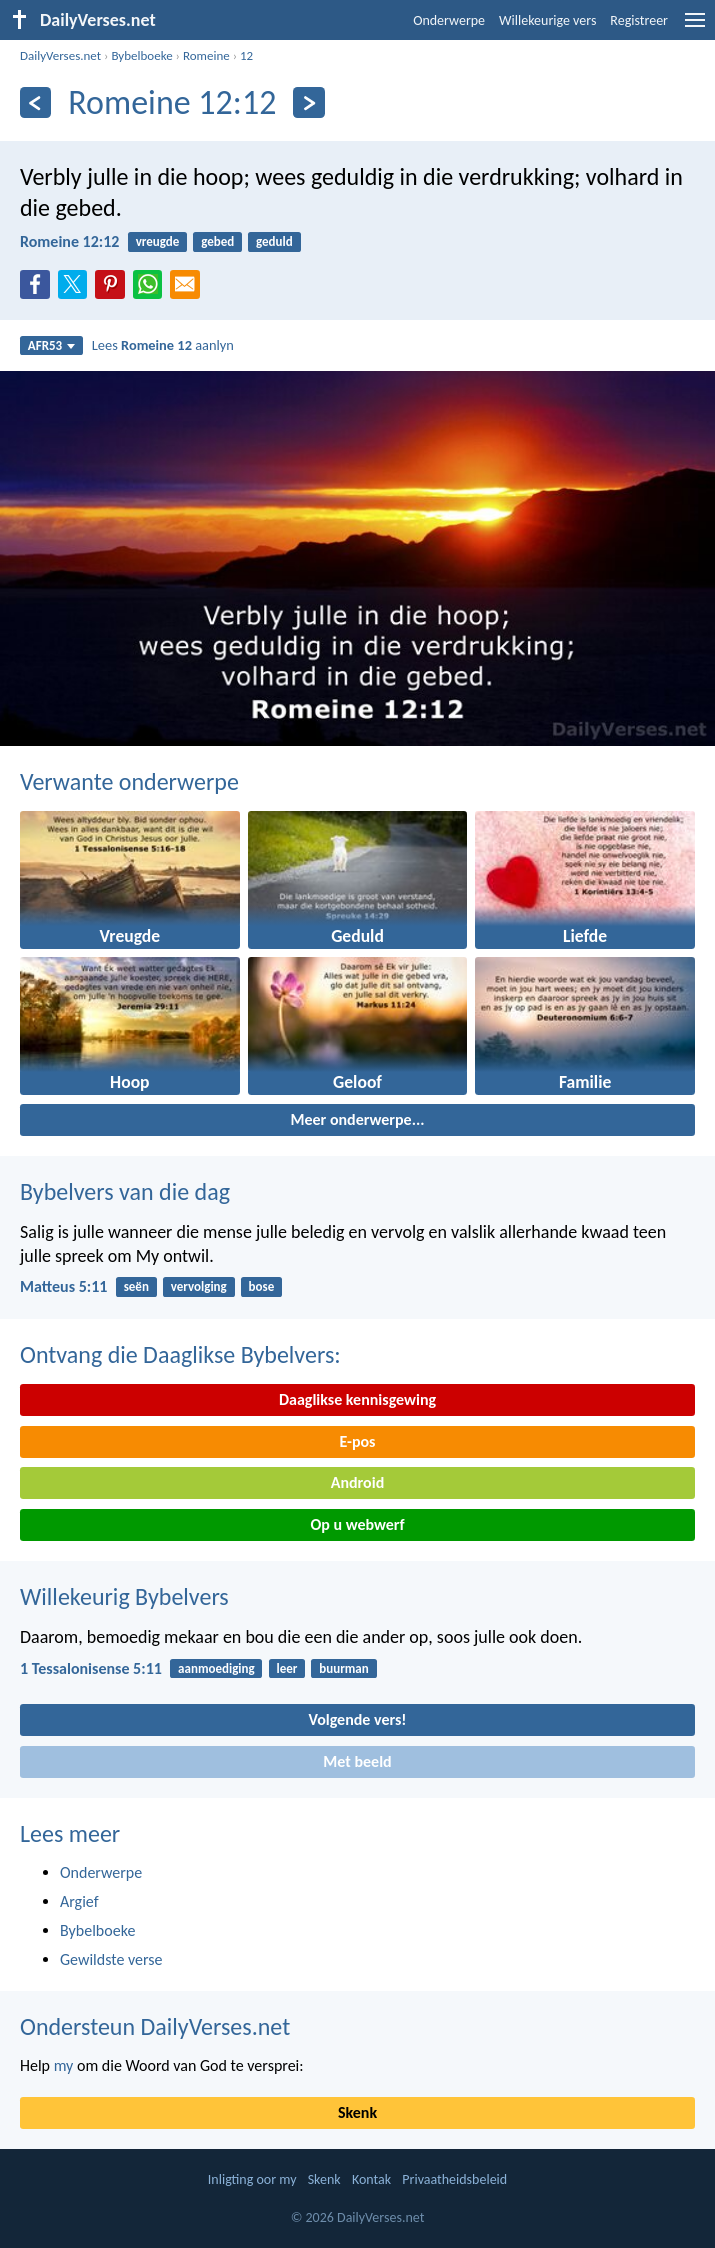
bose (262, 1286)
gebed (217, 241)
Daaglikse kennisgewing (357, 1399)
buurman (344, 1668)
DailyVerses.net (60, 55)
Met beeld (357, 1761)
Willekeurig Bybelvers (124, 1596)
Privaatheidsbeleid (454, 2179)
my (64, 2065)
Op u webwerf (357, 1524)
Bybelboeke (141, 55)
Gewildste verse (111, 1959)
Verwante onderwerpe (129, 781)
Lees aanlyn (163, 345)
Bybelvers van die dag (125, 1191)
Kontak (371, 2179)
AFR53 (52, 345)
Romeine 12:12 (69, 241)
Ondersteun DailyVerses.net (155, 2026)
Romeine (206, 55)
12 (246, 55)
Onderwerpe (449, 20)
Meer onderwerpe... (357, 1119)
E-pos (358, 1441)
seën (136, 1286)
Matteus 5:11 (63, 1286)
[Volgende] (308, 102)
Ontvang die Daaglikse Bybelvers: (180, 1354)
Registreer (639, 20)
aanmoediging (216, 1668)
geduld (274, 241)
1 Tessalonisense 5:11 (91, 1668)
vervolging (199, 1286)
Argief (79, 1901)
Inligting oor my (252, 2179)
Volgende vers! (357, 1719)
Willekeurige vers (547, 20)
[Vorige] (35, 102)
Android (357, 1482)
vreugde (158, 241)
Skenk (357, 2112)
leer (286, 1668)
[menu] (695, 27)
